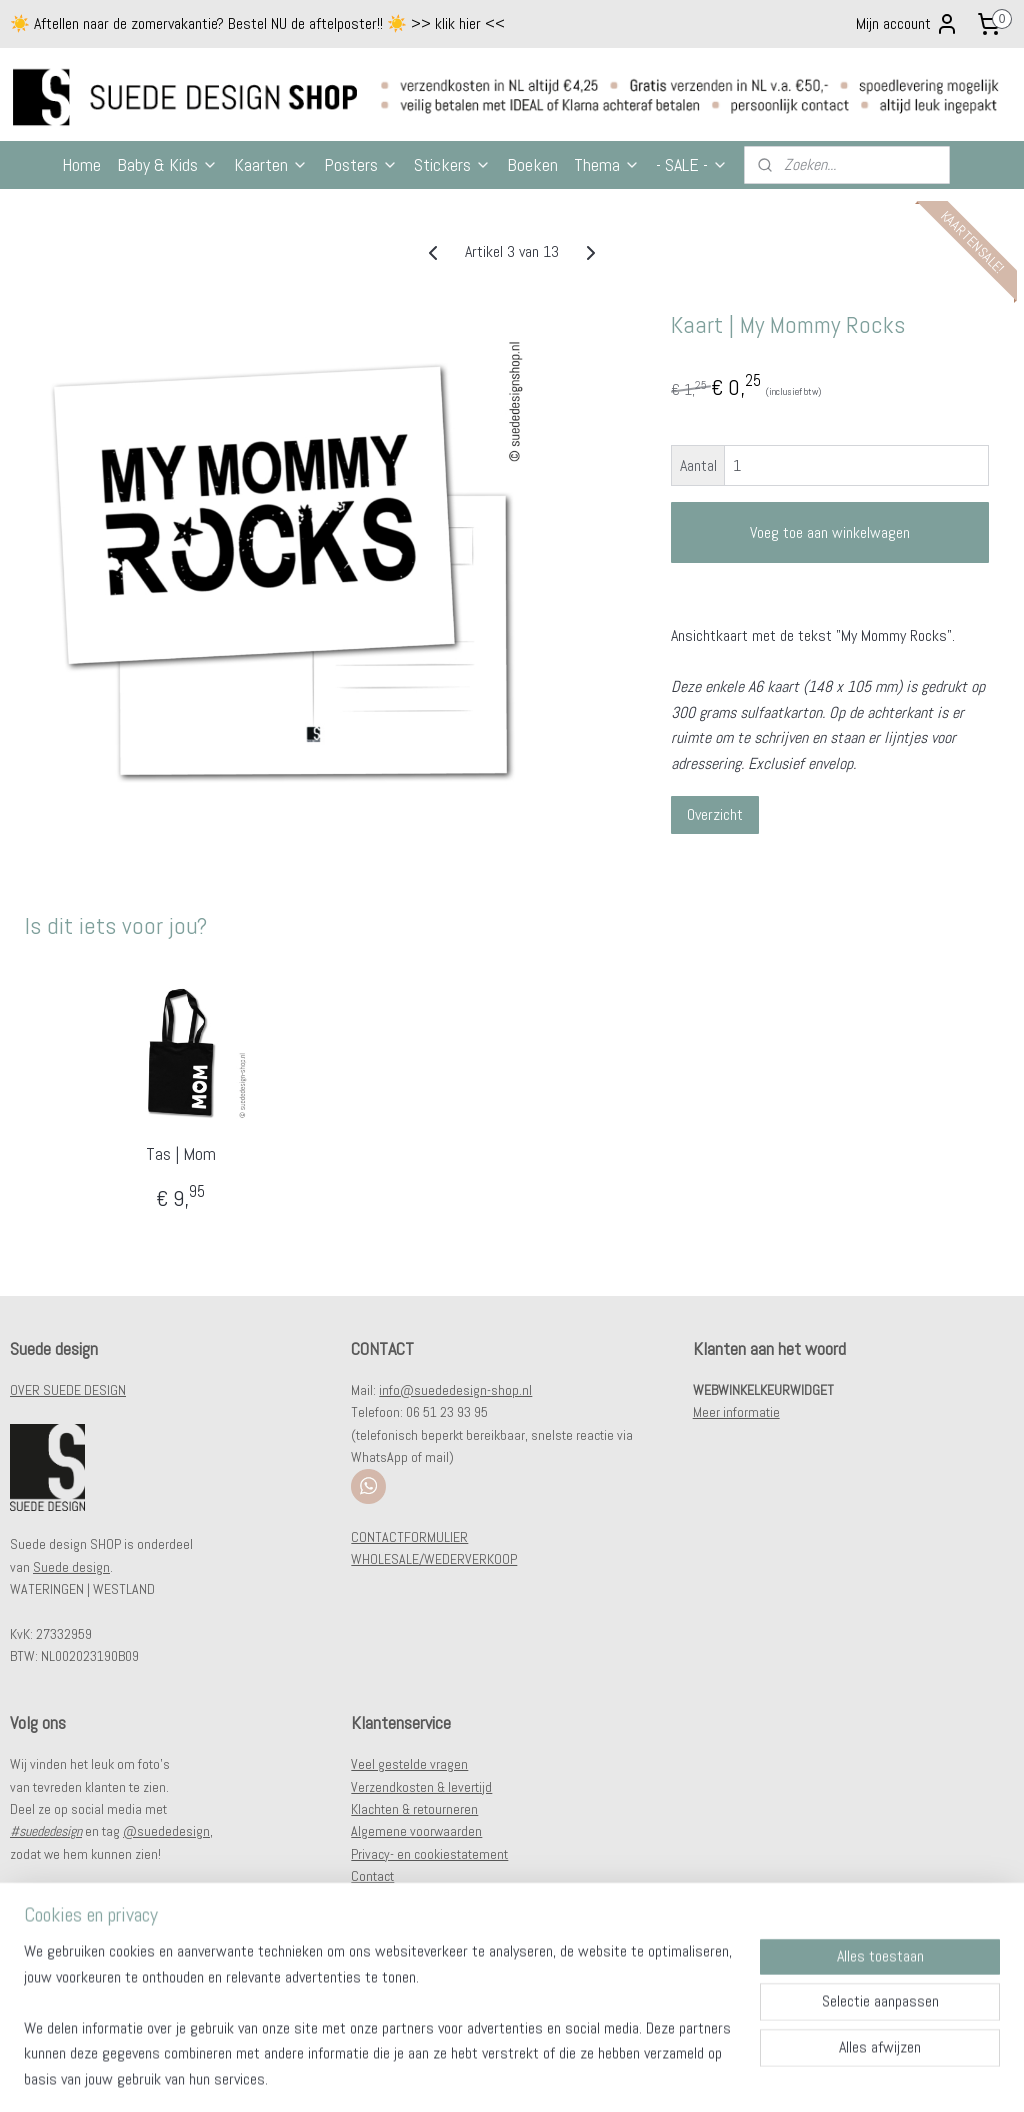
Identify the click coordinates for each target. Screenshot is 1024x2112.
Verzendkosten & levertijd (421, 1787)
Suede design (71, 1567)
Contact (372, 1876)
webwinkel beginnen (567, 2075)
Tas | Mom (181, 1154)
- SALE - (692, 164)
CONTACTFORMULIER (409, 1537)
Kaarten (271, 164)
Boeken (532, 164)
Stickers (452, 164)
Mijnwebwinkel (715, 2075)
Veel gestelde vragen (409, 1764)
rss (503, 2075)
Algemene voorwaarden (416, 1831)
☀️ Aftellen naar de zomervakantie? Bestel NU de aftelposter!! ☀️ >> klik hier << (257, 23)
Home (81, 164)
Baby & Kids (167, 164)
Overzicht (715, 815)
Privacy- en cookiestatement (429, 1854)
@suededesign (166, 1831)
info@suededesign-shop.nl (455, 1390)
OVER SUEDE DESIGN (68, 1390)
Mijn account (907, 24)
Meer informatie (736, 1412)
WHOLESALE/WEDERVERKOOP (434, 1559)
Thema (607, 164)
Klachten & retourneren (414, 1809)
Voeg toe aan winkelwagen (830, 532)
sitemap (467, 2075)
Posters (361, 164)
